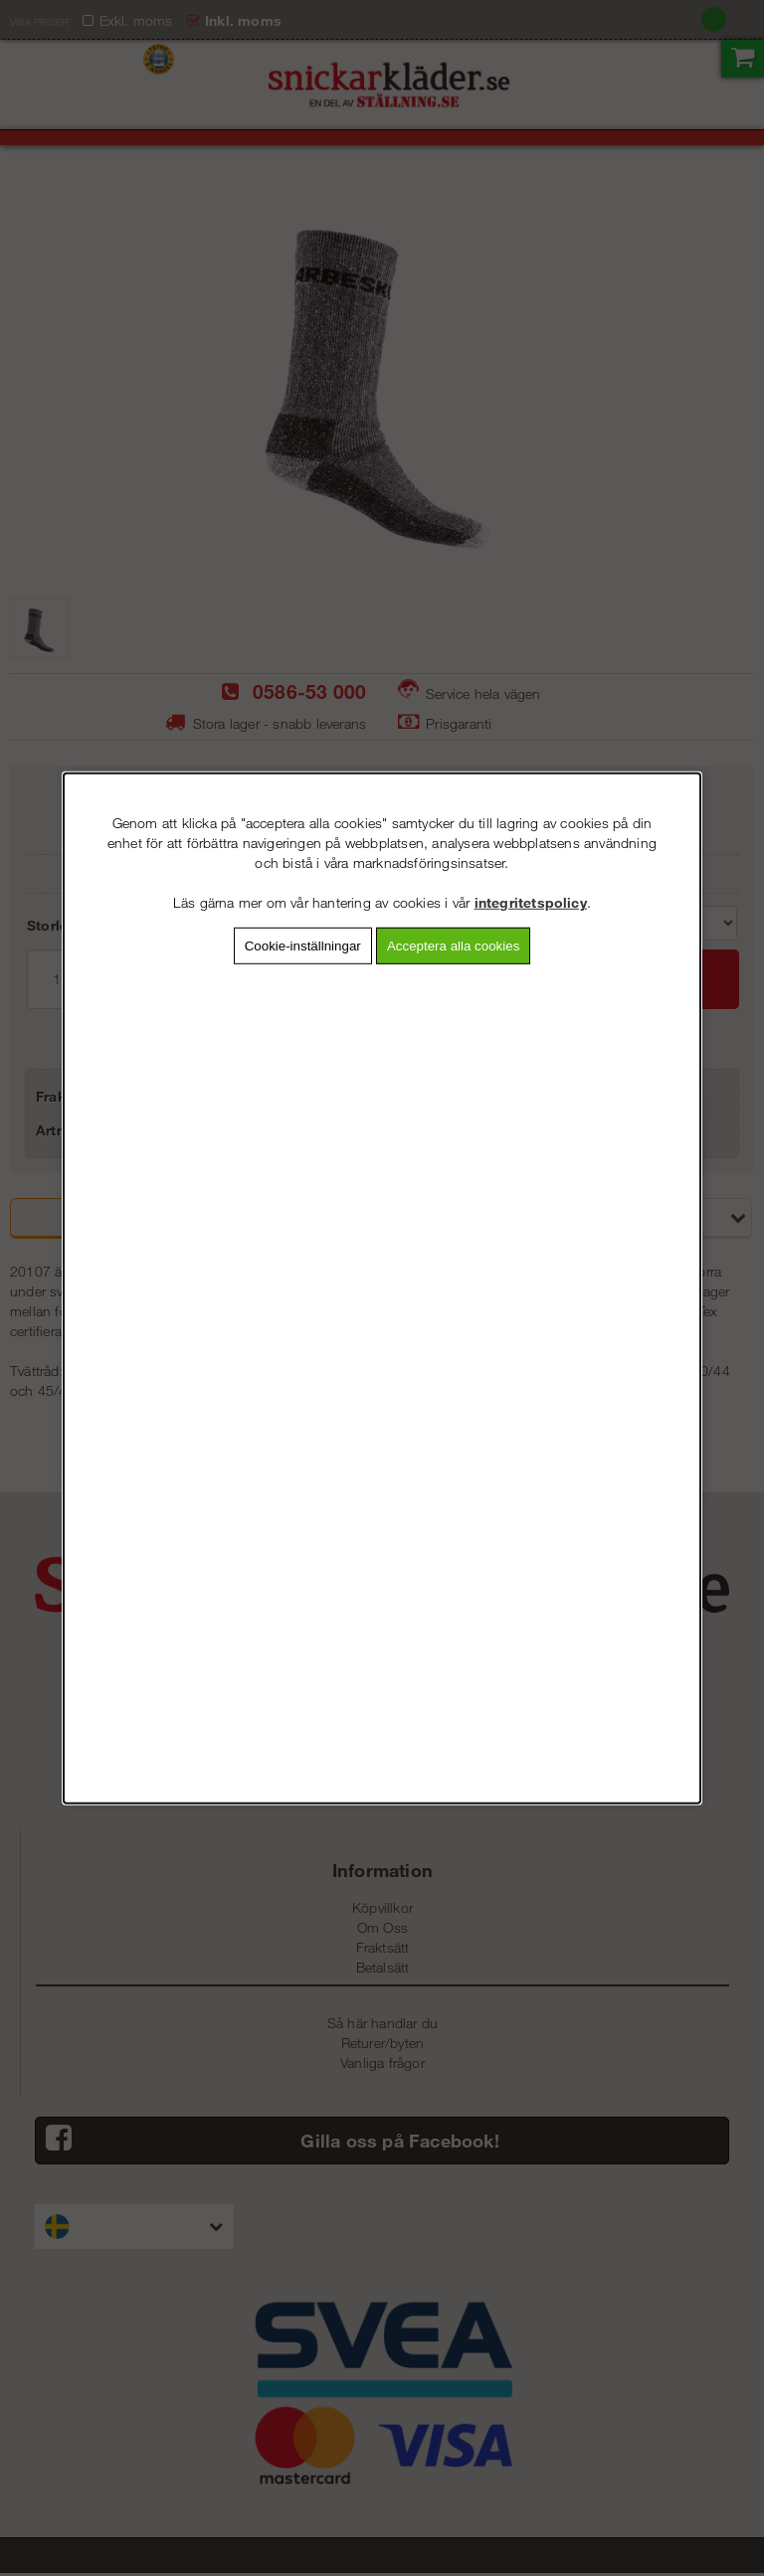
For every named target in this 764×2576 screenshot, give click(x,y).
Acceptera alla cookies (453, 945)
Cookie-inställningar (303, 945)
